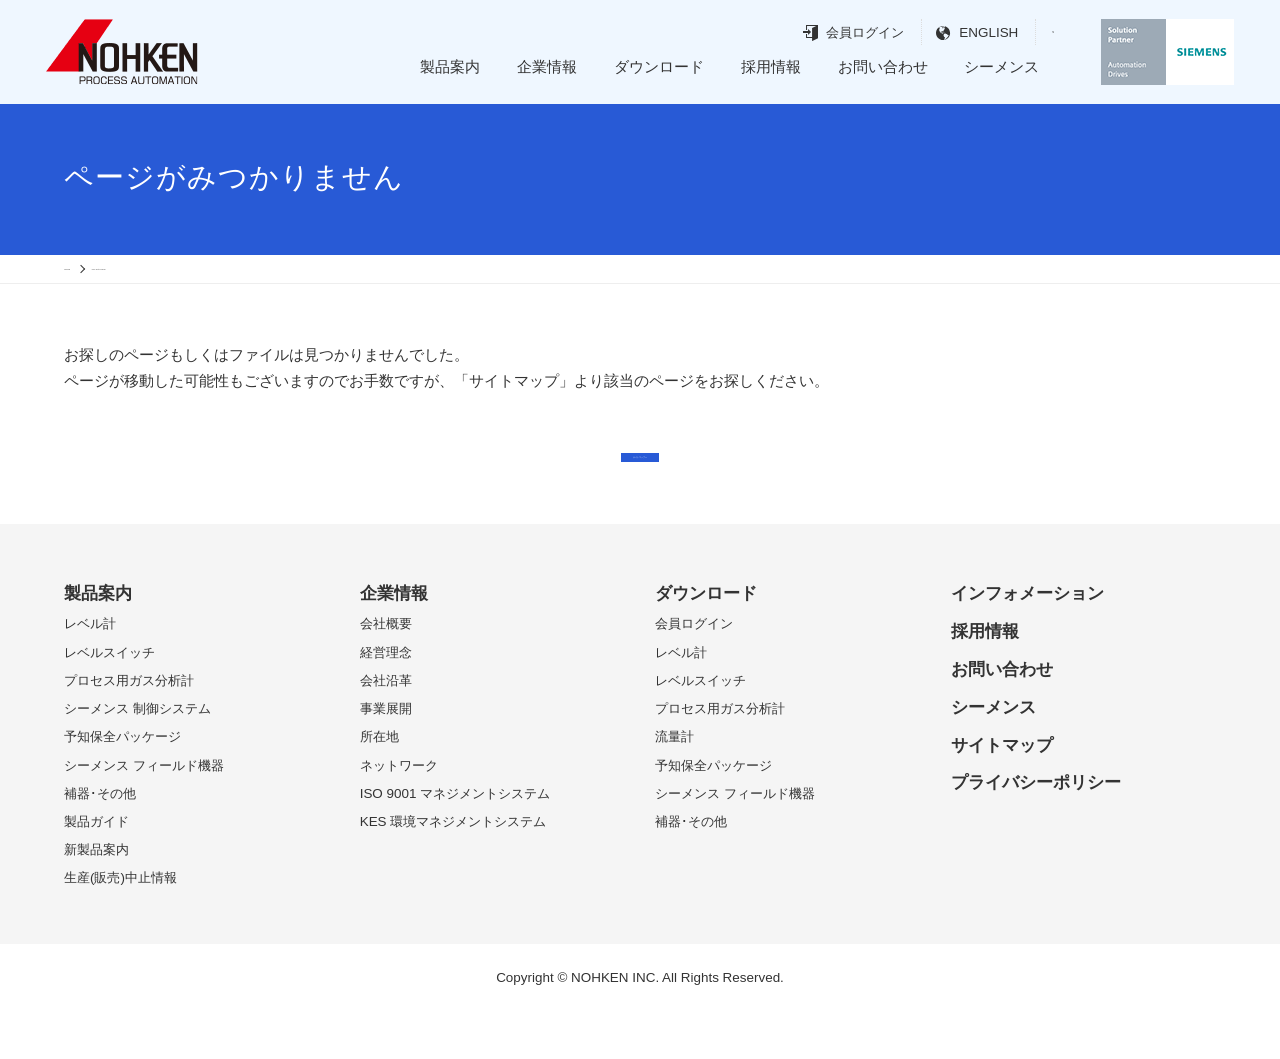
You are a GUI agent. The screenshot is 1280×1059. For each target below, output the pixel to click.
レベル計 (90, 672)
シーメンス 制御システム (137, 757)
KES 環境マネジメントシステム (453, 870)
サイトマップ (1002, 793)
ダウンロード (659, 66)
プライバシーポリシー (1036, 831)
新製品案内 (96, 898)
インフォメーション (1027, 642)
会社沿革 (386, 728)
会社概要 (386, 672)
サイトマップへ (640, 487)
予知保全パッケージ (122, 785)
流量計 (674, 785)
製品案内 (450, 66)
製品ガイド (96, 870)
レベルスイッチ (109, 700)
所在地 (379, 785)
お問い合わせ (883, 66)
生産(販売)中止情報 (120, 926)
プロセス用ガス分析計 (129, 728)
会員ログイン (832, 33)
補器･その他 (100, 841)
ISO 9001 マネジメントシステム (455, 841)
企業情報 (547, 66)
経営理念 (386, 700)
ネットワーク (399, 813)
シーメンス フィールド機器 (144, 813)
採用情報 (771, 66)
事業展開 (386, 757)
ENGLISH (955, 33)
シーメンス (1001, 66)
